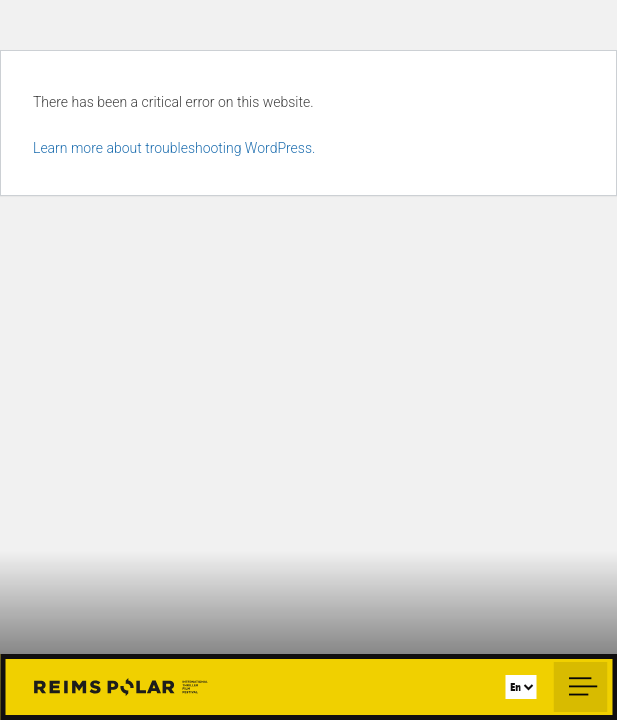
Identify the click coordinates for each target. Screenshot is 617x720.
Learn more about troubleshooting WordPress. (174, 148)
